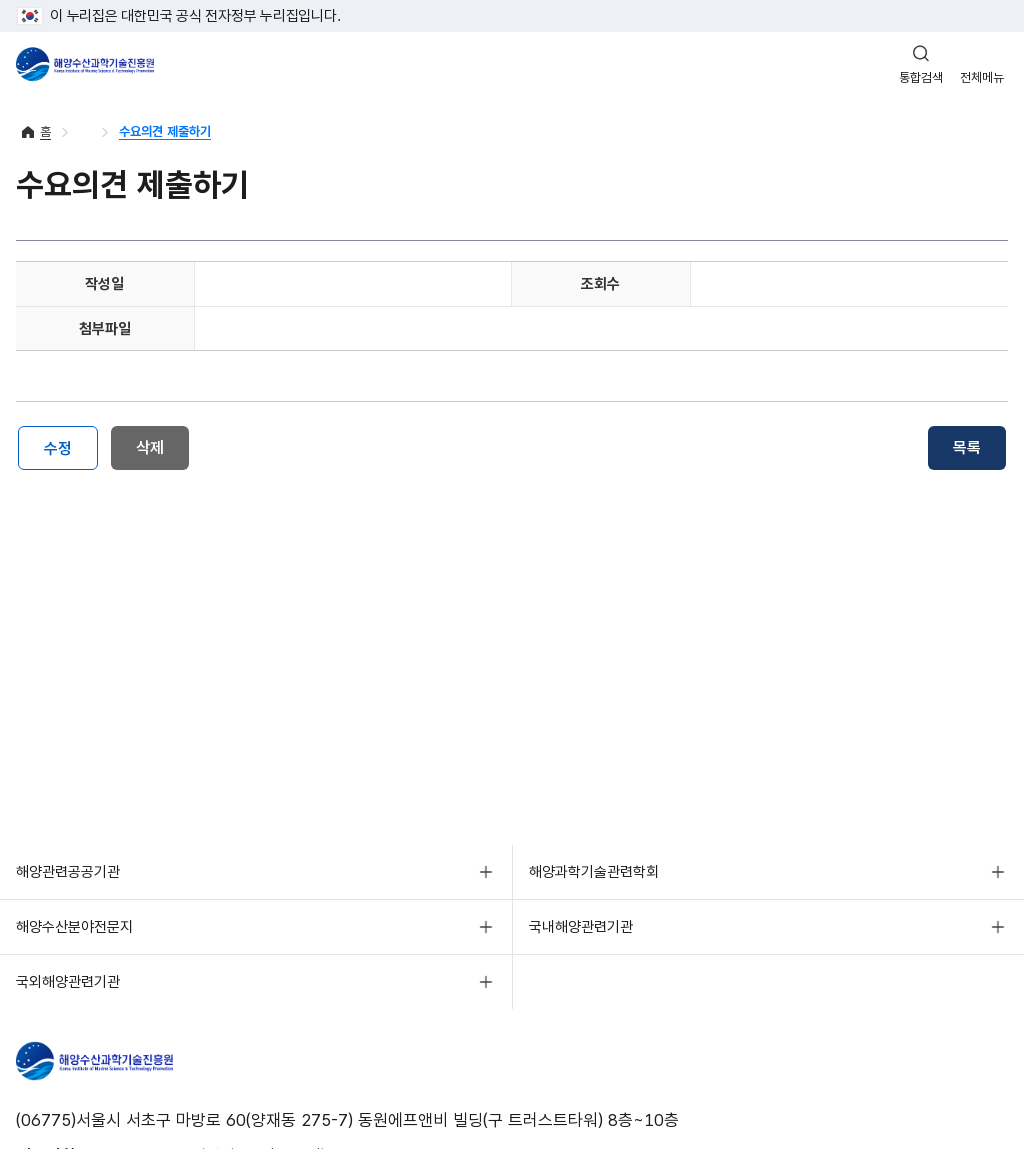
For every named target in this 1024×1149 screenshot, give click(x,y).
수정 (58, 448)
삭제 (150, 447)
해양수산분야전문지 (74, 927)
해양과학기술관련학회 (594, 872)
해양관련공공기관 (68, 872)
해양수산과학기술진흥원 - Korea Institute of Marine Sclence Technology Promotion (85, 64)
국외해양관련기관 (68, 982)
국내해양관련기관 (581, 927)
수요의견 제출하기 (165, 131)
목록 (967, 447)
